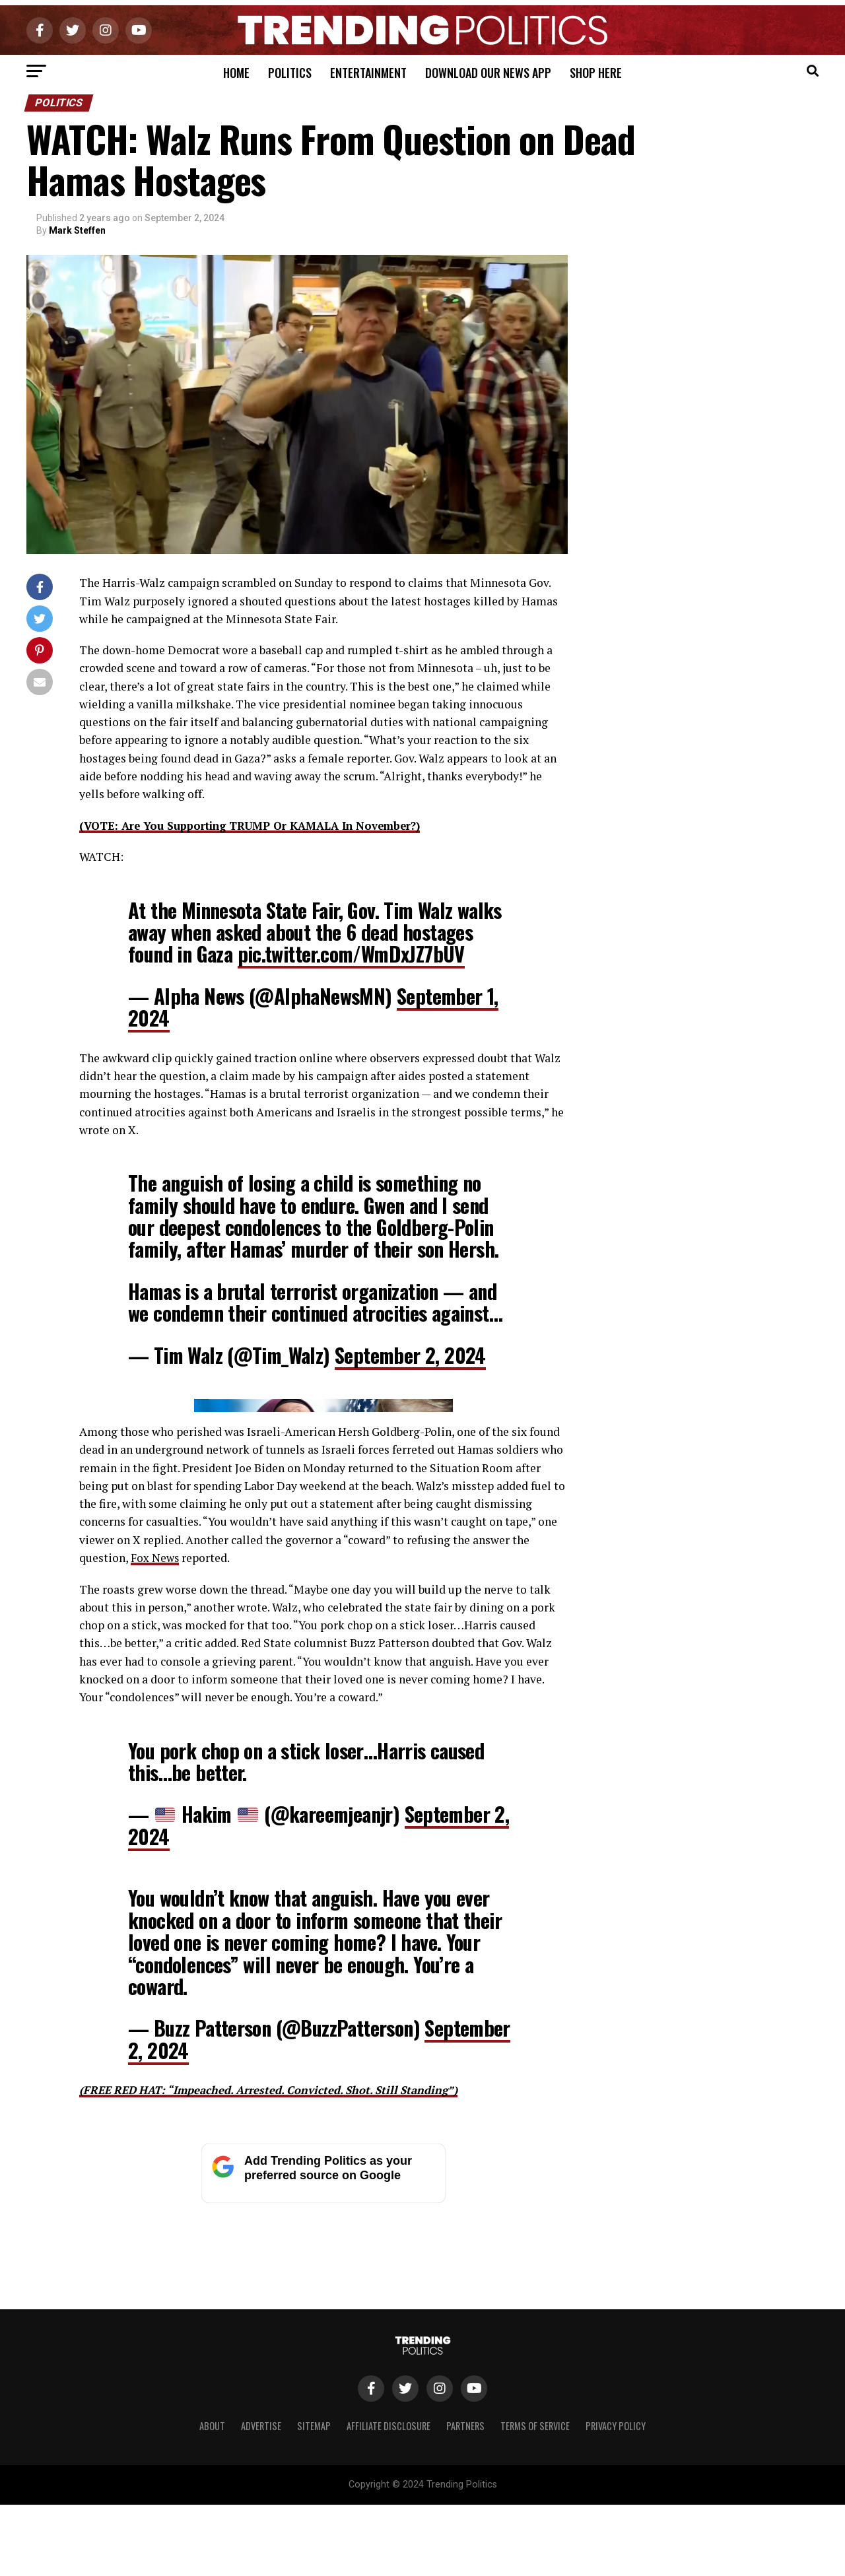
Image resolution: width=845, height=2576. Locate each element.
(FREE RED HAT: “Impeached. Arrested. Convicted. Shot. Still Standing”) (280, 2348)
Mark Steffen (77, 230)
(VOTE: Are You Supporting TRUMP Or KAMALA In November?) (261, 825)
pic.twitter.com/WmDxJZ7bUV (351, 953)
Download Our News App (488, 72)
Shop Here (596, 72)
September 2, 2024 (410, 1354)
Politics (290, 72)
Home (236, 72)
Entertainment (368, 72)
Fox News (156, 1815)
